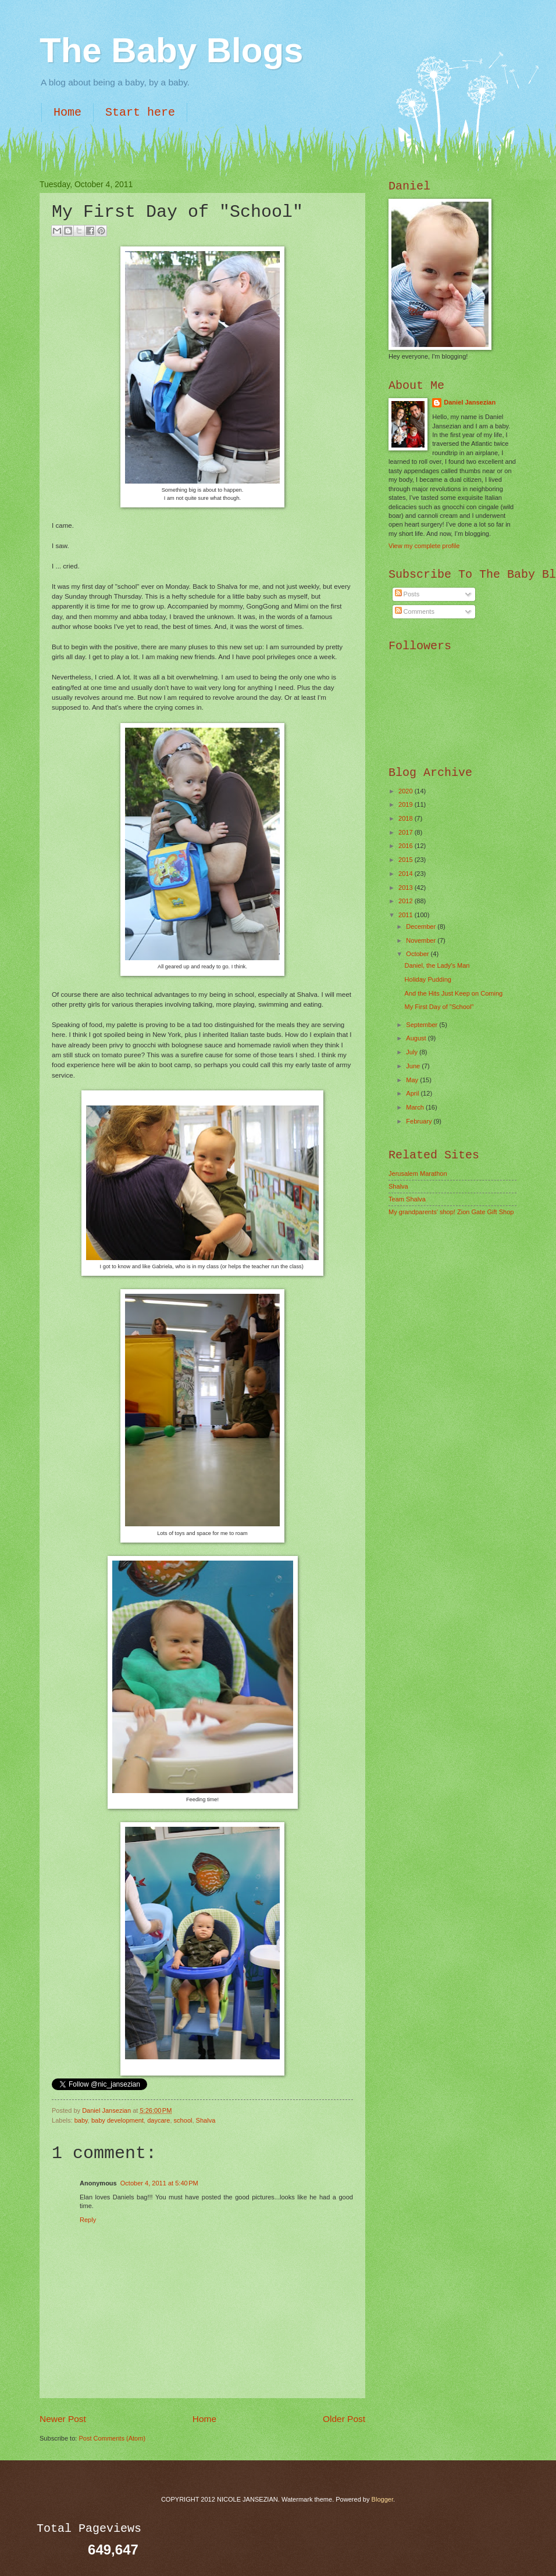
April (413, 1093)
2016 (406, 845)
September (422, 1024)
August (416, 1038)
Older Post (344, 2419)
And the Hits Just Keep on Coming (454, 993)
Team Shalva (407, 1199)
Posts (407, 594)
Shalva (206, 2120)
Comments (414, 611)
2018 (406, 818)
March (416, 1107)
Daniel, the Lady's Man (437, 965)
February (419, 1121)
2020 (406, 791)
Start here (140, 112)
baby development (117, 2120)
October (418, 953)
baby (81, 2120)
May (413, 1079)
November (421, 940)
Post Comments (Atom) (112, 2438)
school (183, 2120)
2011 (406, 914)
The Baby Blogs (171, 50)
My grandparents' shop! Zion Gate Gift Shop (451, 1211)
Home (67, 112)
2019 (406, 804)
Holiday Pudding (428, 979)
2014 (406, 873)
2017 (406, 832)
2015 (406, 859)
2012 (406, 900)
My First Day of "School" (439, 1006)
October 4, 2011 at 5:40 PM (159, 2183)
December (421, 926)
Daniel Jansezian (107, 2110)
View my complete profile (424, 545)
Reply (88, 2219)
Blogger (382, 2499)
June (414, 1065)
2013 (406, 887)
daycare (158, 2120)
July (412, 1052)
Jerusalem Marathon (418, 1173)
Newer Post (63, 2419)
